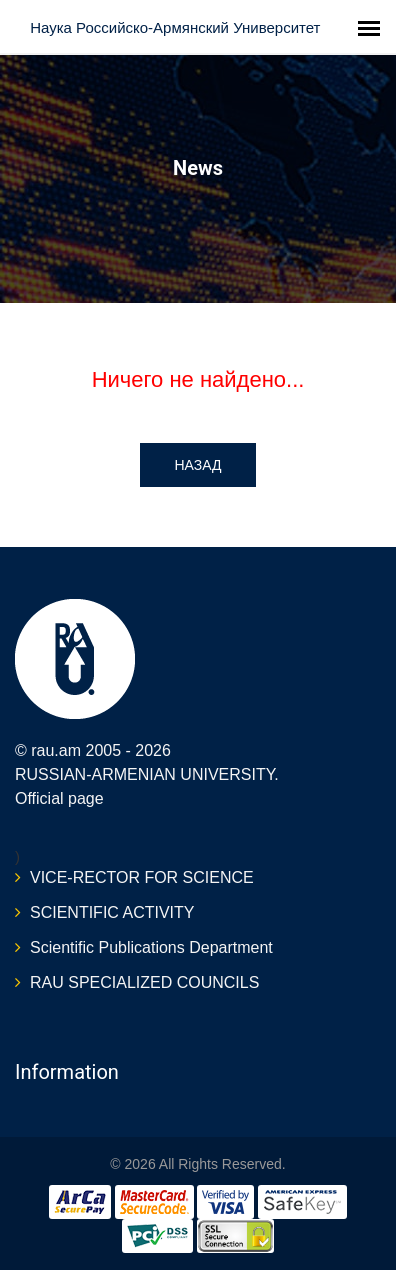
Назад (197, 465)
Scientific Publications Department (151, 947)
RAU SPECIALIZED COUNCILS (144, 982)
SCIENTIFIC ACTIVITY (112, 912)
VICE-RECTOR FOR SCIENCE (142, 877)
